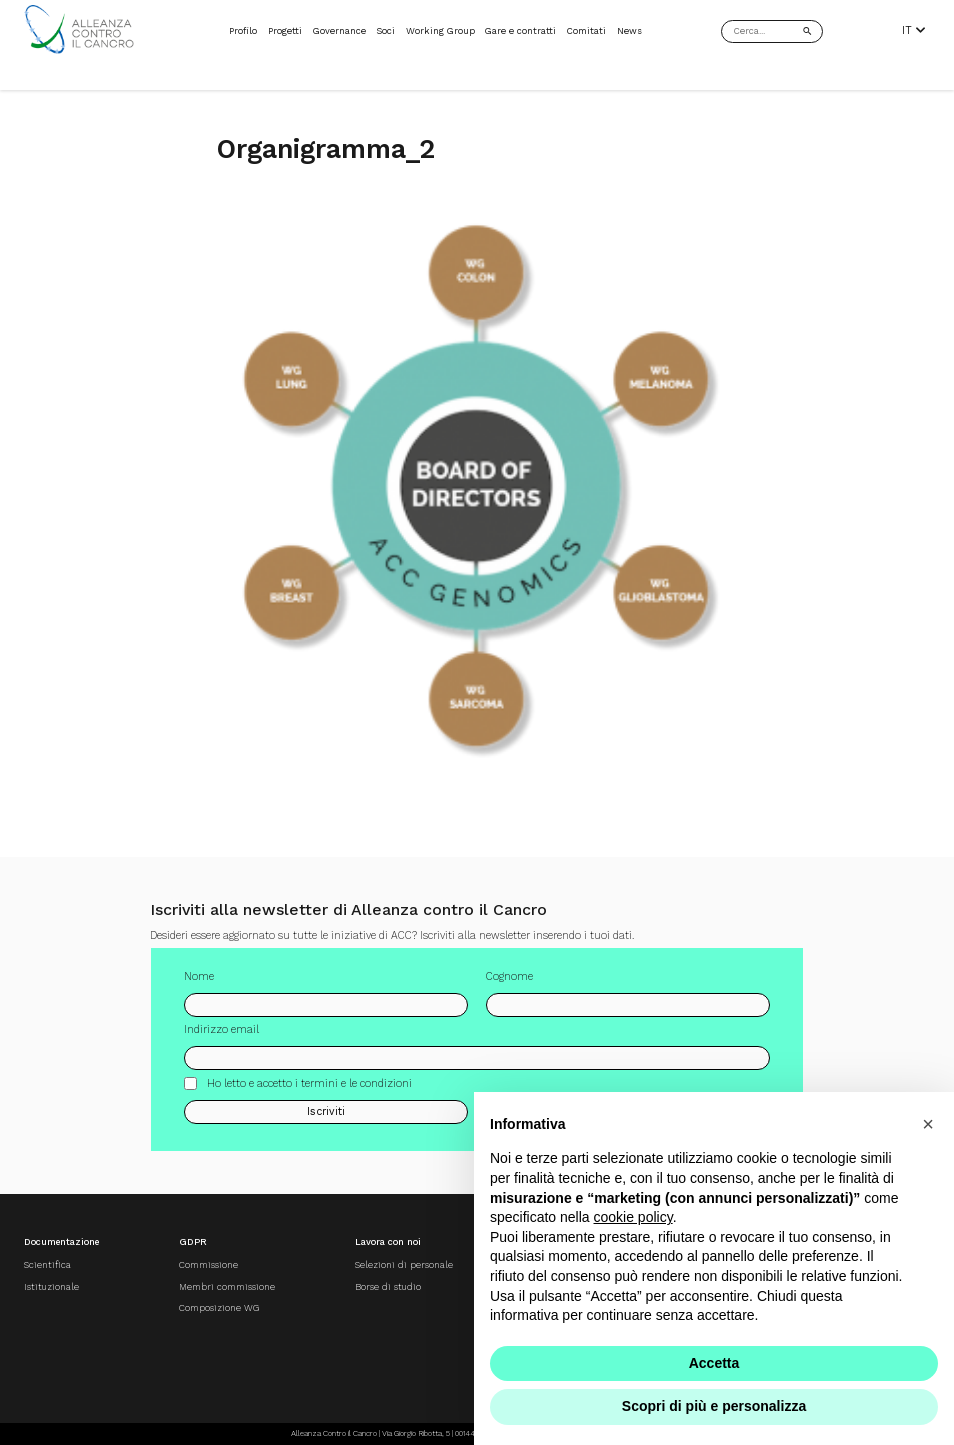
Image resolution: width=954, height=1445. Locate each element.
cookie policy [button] (633, 1217)
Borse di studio (388, 1286)
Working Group (440, 30)
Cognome (509, 981)
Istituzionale (51, 1286)
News (629, 30)
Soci (385, 30)
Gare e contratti (520, 30)
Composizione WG (219, 1307)
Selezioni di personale (404, 1264)
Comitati (586, 30)
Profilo (243, 30)
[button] (928, 1124)
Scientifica (47, 1264)
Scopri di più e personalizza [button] (714, 1406)
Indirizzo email (221, 1035)
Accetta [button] (714, 1363)
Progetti (285, 30)
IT (913, 31)
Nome (199, 981)
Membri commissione (227, 1286)
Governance (339, 30)
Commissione (208, 1264)
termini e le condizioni (356, 1088)
